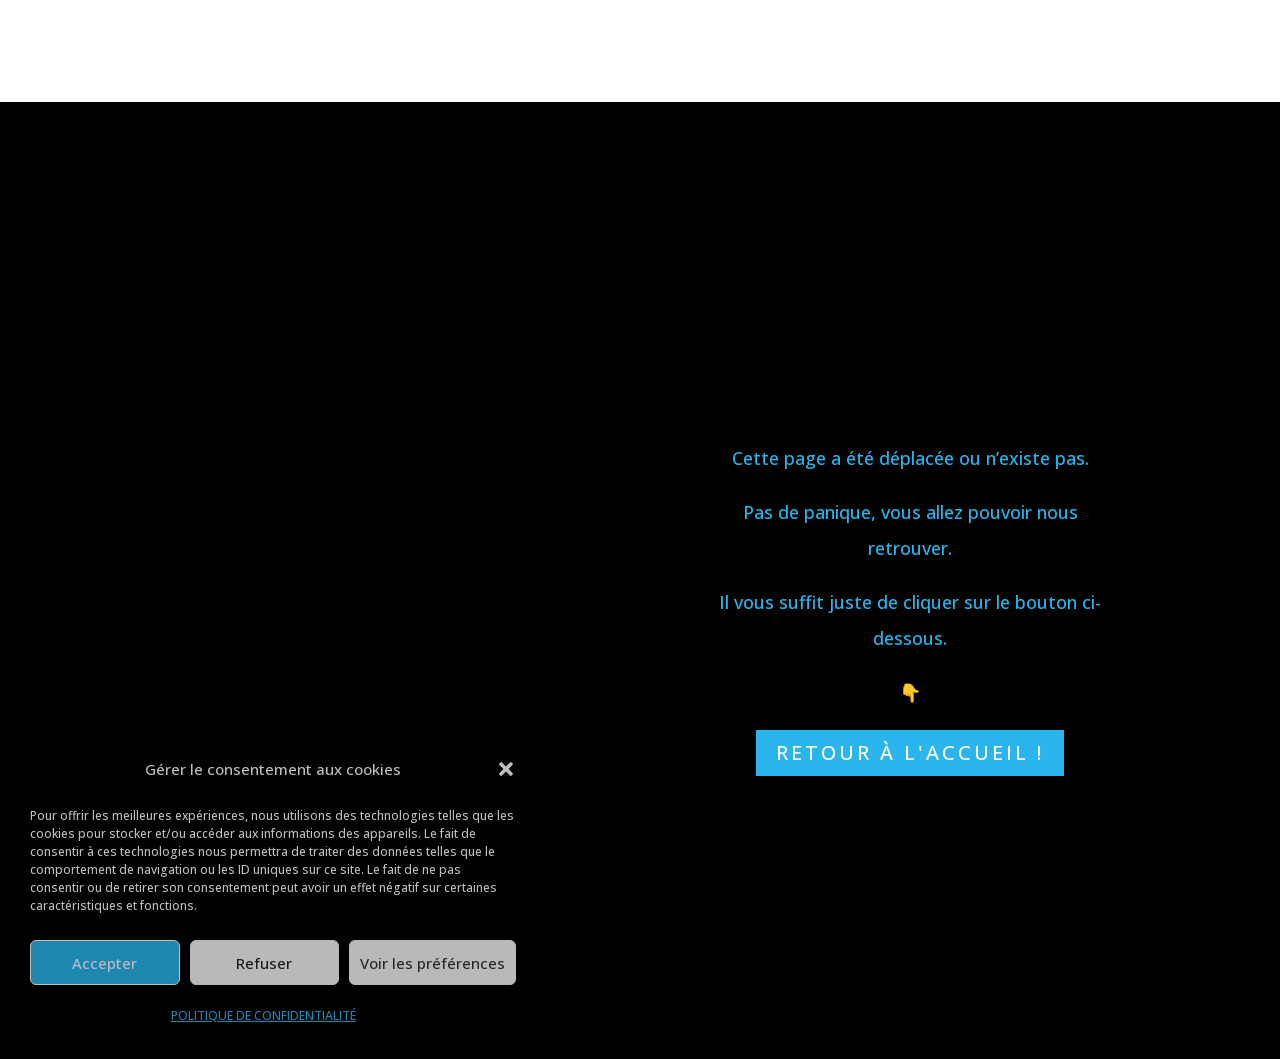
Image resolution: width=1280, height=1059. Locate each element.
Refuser (264, 963)
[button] (506, 769)
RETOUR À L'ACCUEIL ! (910, 752)
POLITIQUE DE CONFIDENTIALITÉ (263, 1015)
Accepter (104, 963)
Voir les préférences (432, 963)
